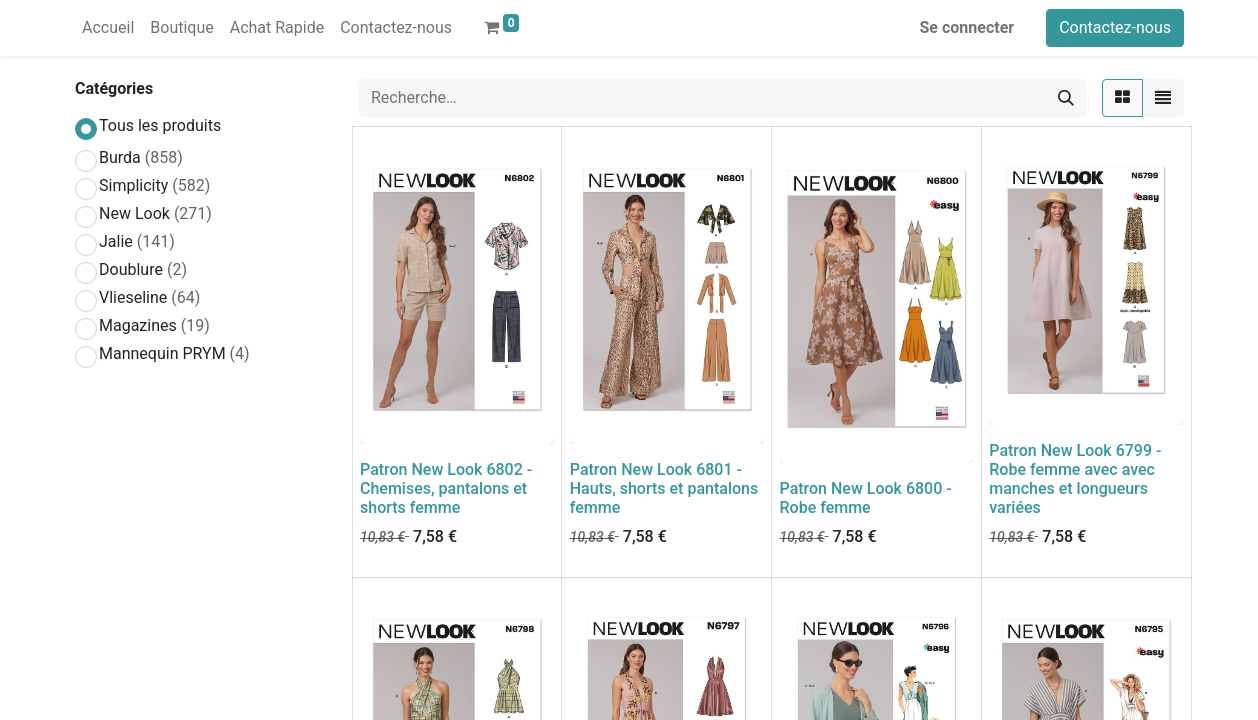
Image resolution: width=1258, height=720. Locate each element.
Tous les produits (160, 125)
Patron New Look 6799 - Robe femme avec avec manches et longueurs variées (1075, 479)
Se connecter (967, 27)
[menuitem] (108, 28)
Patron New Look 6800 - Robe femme (866, 498)
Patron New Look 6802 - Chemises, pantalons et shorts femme (446, 488)
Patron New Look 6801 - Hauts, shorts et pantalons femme (664, 488)
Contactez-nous (1115, 27)
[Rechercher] (1066, 98)
